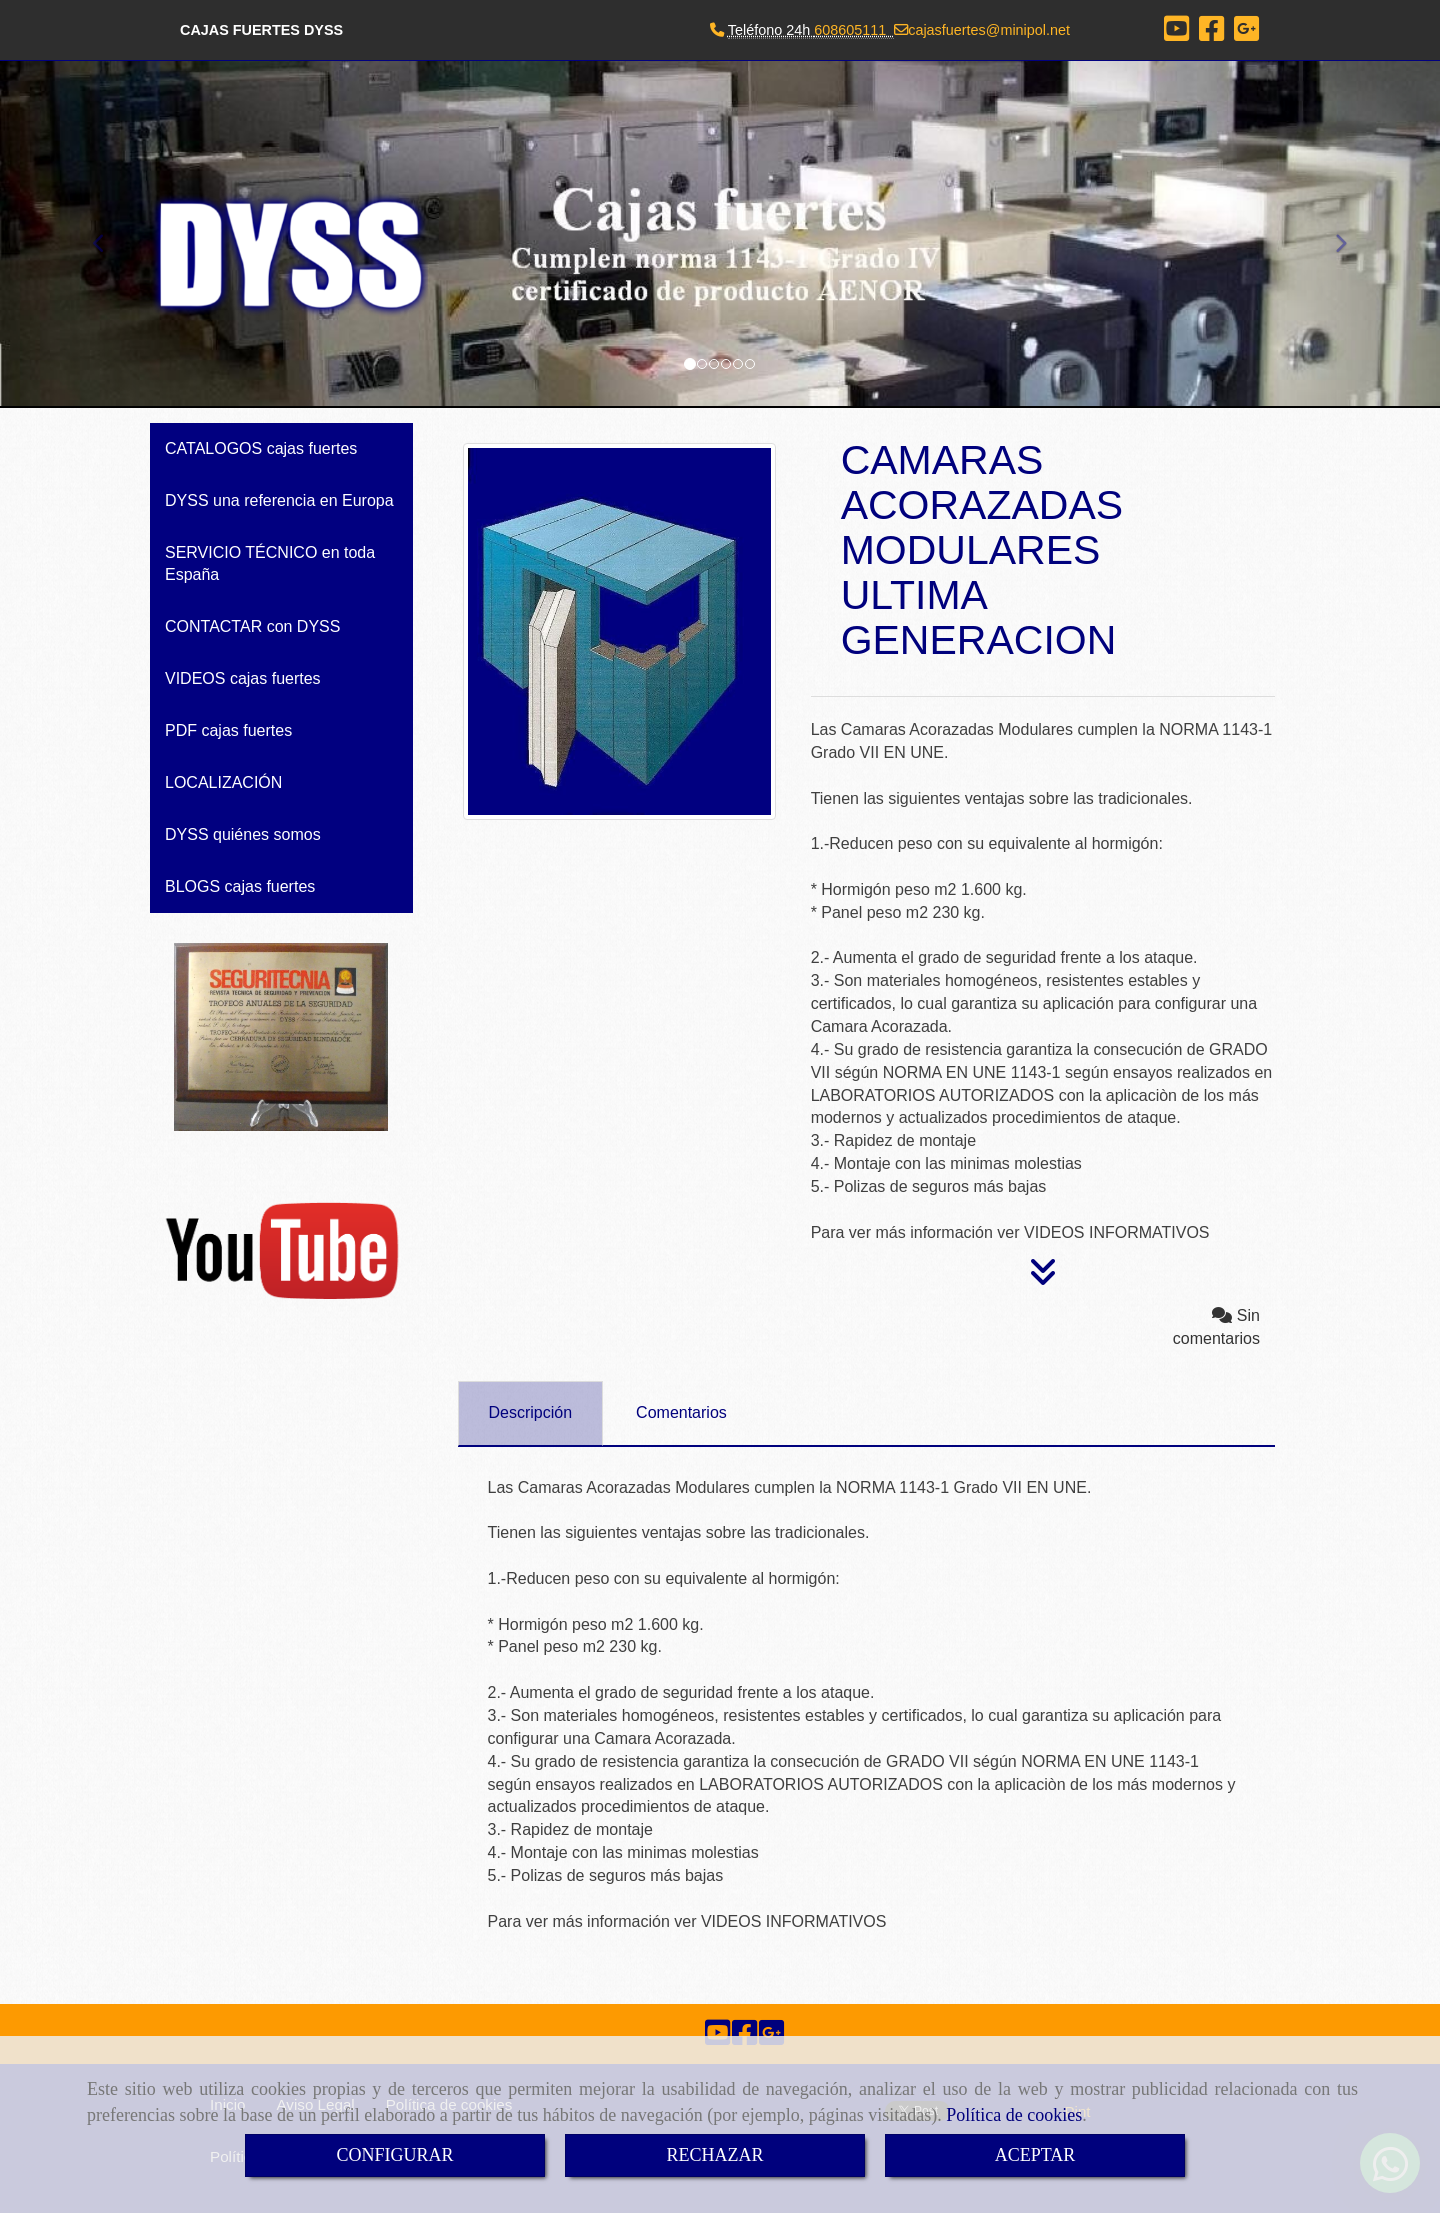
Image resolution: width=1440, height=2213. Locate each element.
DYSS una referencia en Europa (279, 500)
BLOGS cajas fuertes (240, 886)
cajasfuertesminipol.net (989, 30)
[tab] (531, 1413)
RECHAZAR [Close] (714, 2155)
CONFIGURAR (394, 2155)
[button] (108, 234)
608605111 (850, 30)
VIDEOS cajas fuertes (243, 678)
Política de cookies (1014, 2115)
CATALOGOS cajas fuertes (261, 448)
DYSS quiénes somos (243, 834)
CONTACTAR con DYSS (252, 626)
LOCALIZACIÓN (223, 782)
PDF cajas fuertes (228, 730)
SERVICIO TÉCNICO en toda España (270, 563)
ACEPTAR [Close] (1035, 2155)
